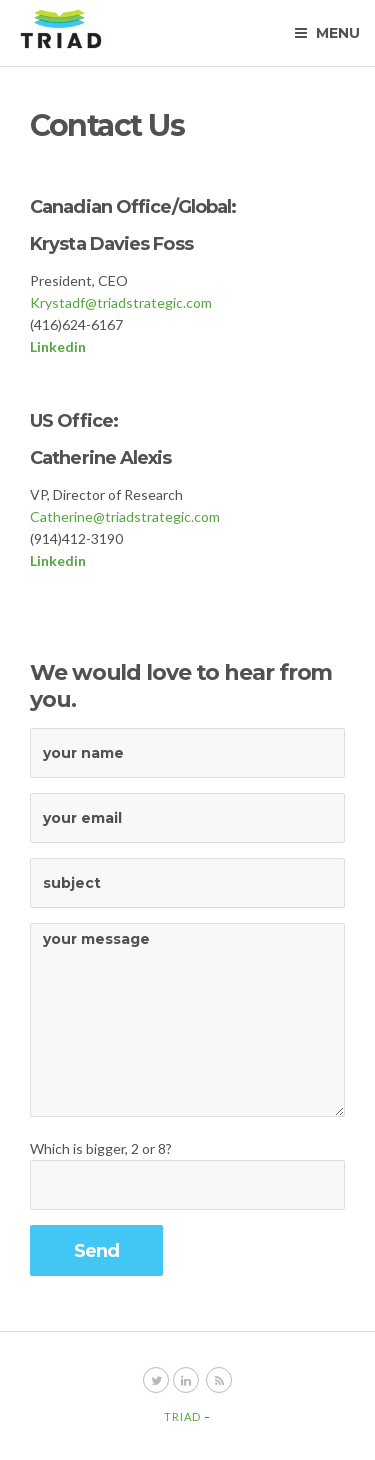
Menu (327, 33)
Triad (183, 1416)
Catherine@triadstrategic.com (125, 516)
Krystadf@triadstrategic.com (121, 302)
